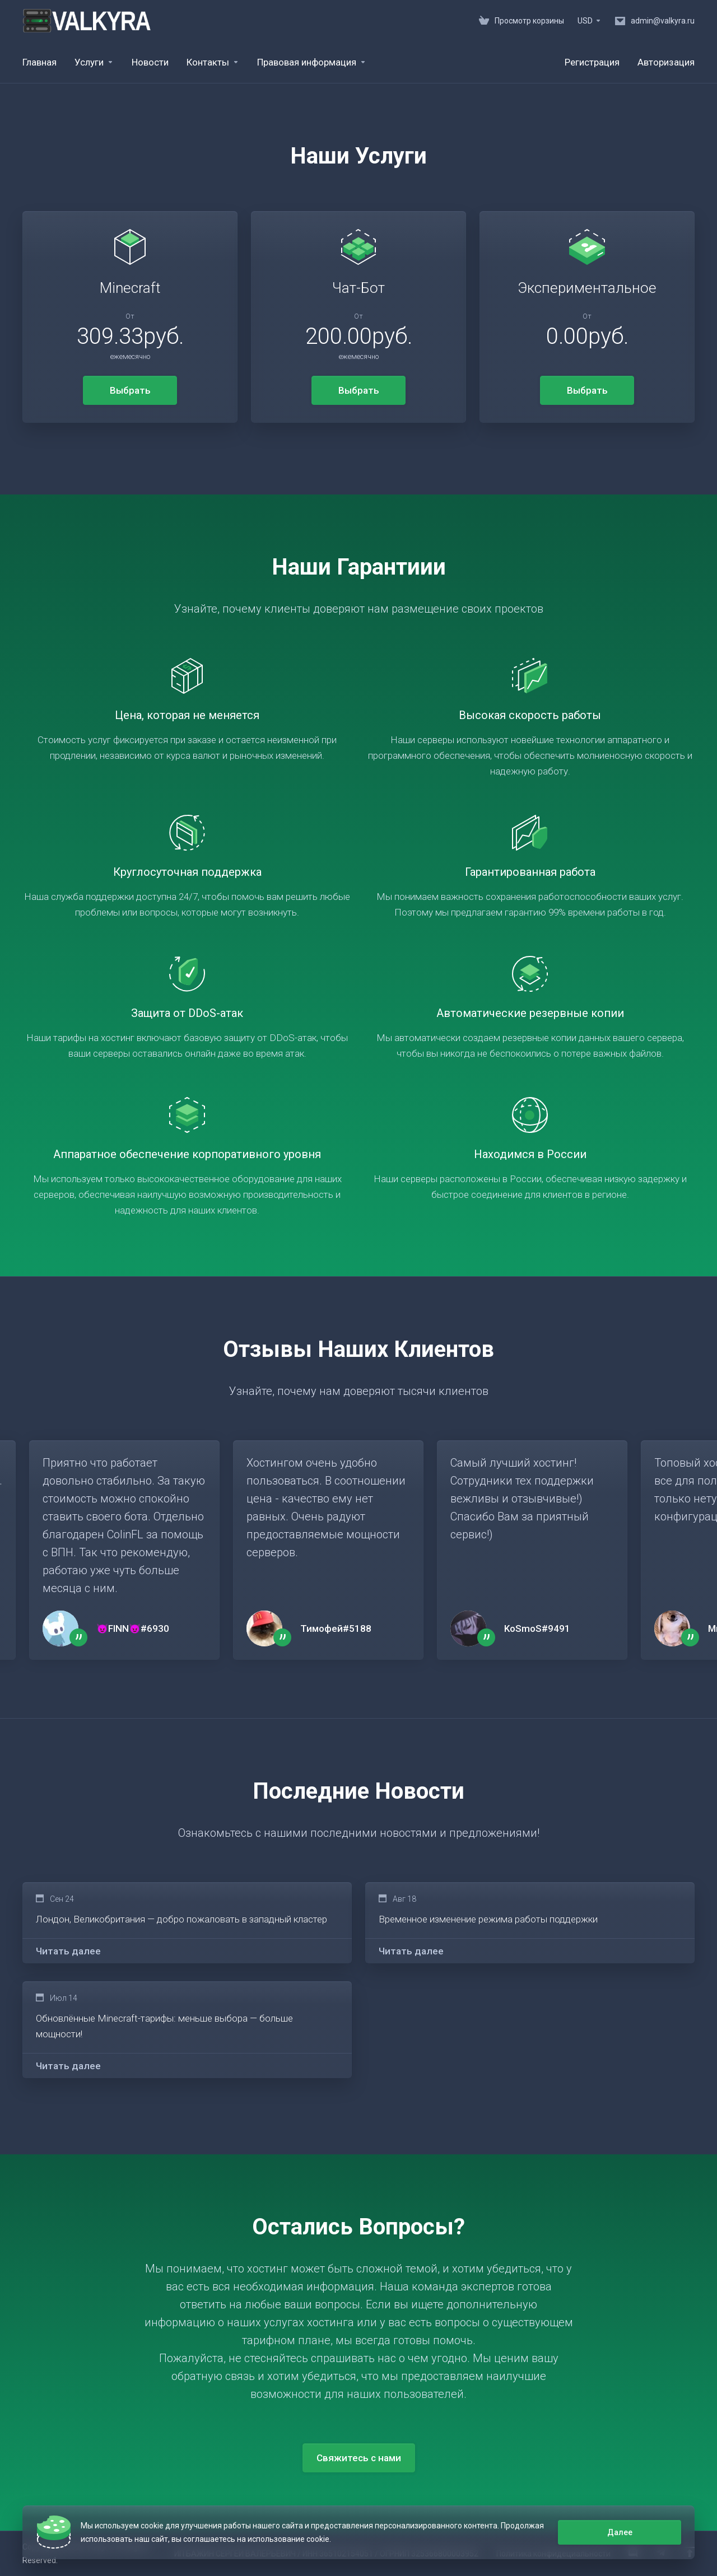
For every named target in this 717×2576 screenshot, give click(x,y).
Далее (619, 2532)
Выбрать (130, 390)
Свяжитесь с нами (358, 2457)
